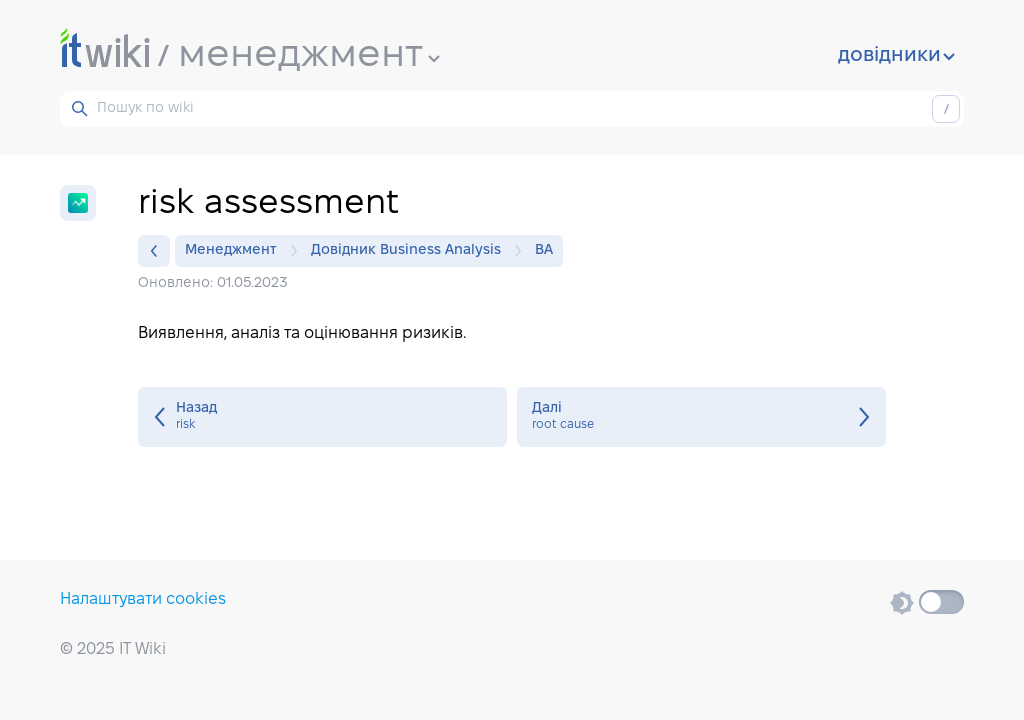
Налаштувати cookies (143, 599)
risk (322, 417)
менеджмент (309, 56)
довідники (896, 56)
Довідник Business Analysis (411, 251)
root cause (701, 417)
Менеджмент (236, 251)
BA (544, 250)
